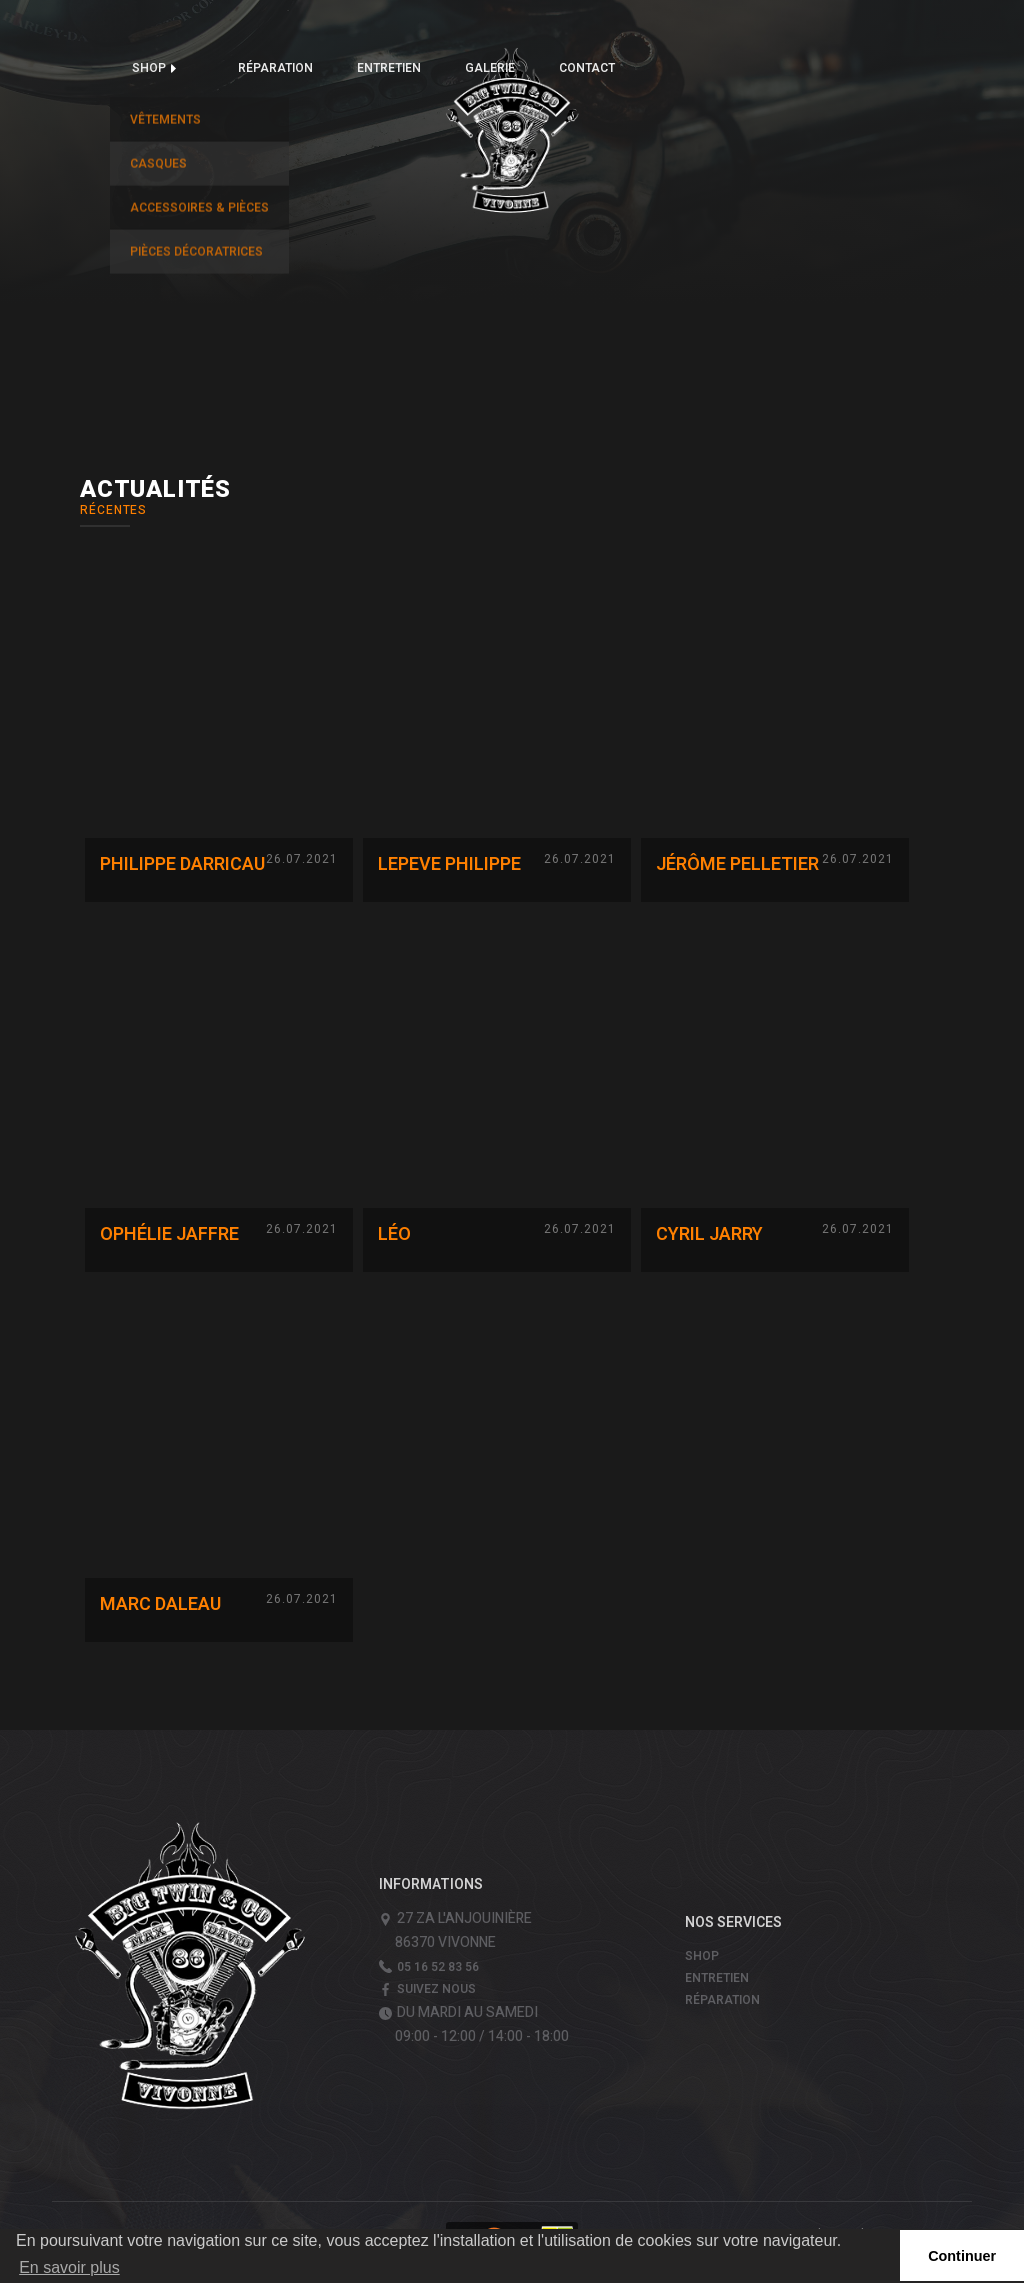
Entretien (389, 68)
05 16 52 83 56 (438, 1967)
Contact (587, 68)
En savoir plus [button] (69, 2267)
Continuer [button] (962, 2256)
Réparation (275, 68)
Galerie (490, 68)
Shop (149, 68)
